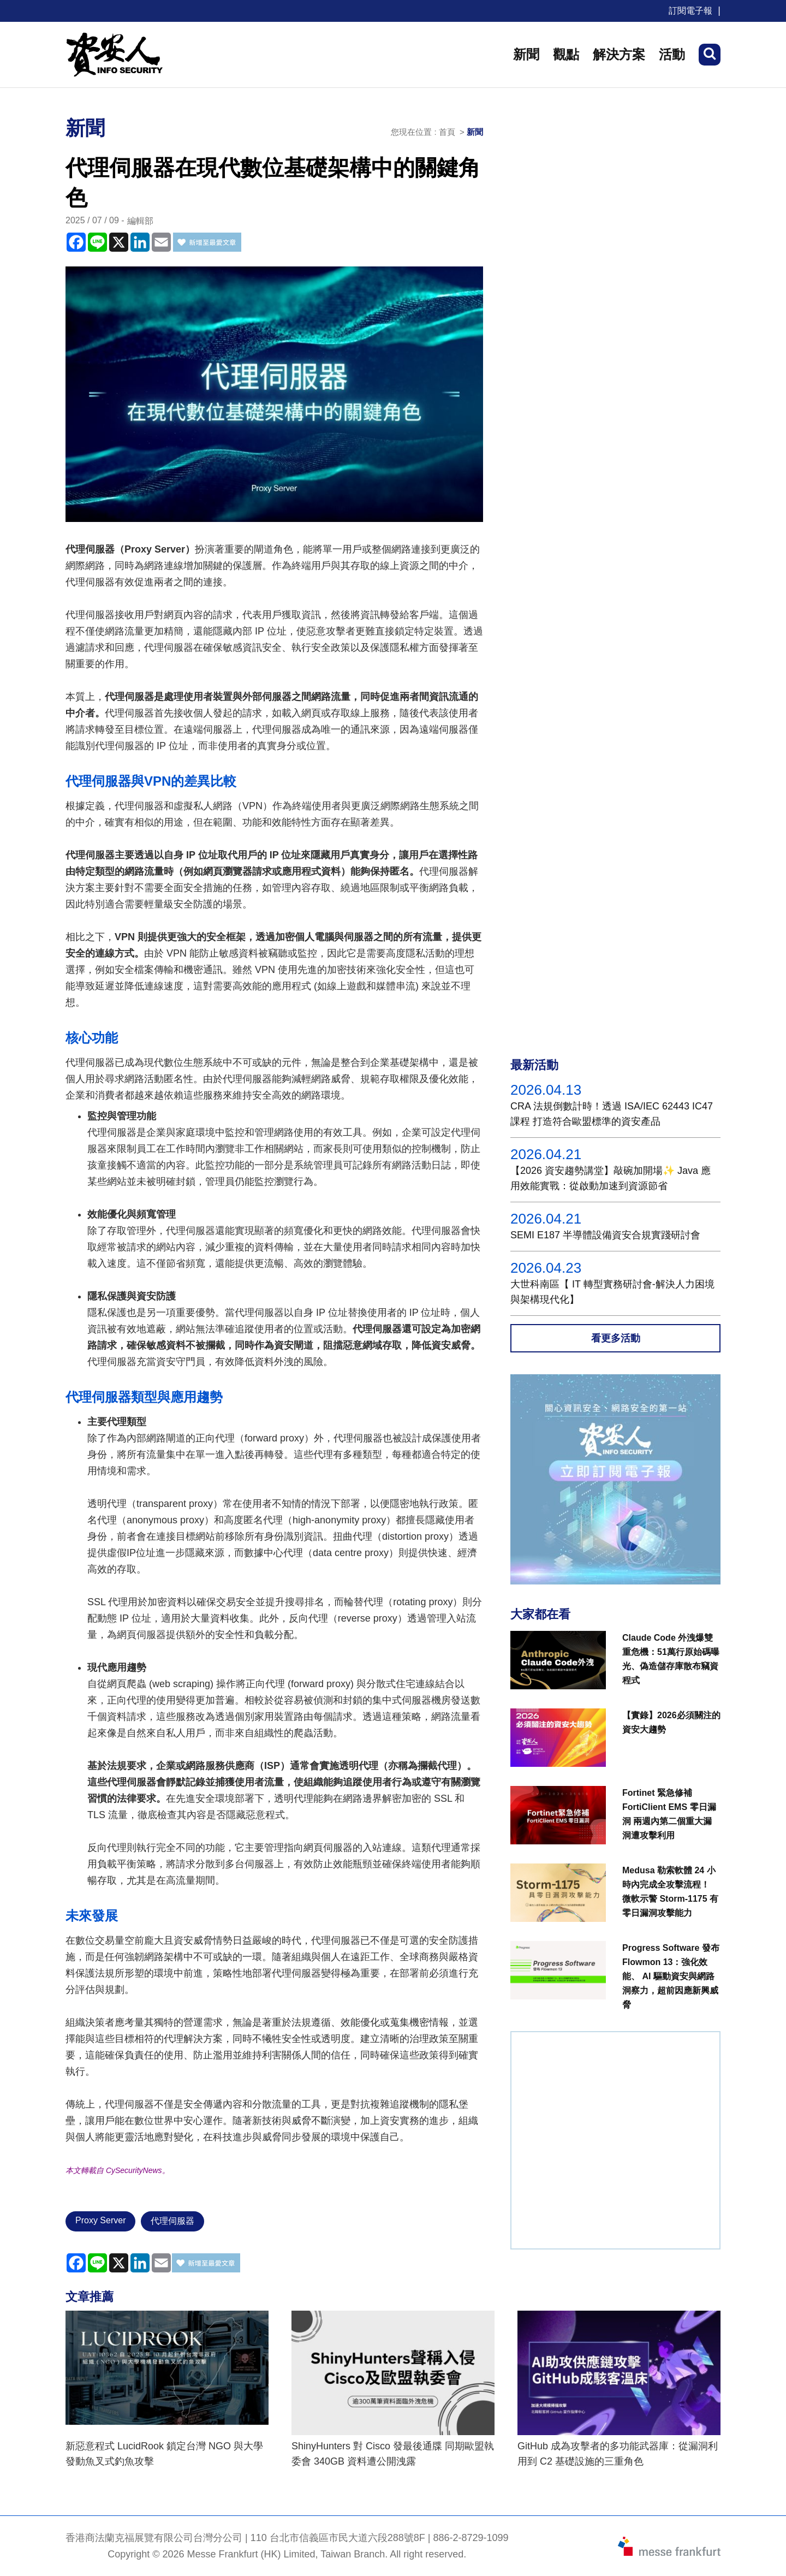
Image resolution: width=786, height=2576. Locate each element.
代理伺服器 (172, 2220)
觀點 (566, 54)
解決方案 (619, 54)
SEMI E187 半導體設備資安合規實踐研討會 (605, 1235)
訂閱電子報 (690, 10)
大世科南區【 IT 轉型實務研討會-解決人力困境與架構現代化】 (612, 1292)
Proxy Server (100, 2220)
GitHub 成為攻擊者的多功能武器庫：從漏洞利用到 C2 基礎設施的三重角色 (617, 2454)
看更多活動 (615, 1338)
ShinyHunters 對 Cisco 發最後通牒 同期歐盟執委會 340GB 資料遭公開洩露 (392, 2454)
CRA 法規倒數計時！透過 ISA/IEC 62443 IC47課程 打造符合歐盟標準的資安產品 (611, 1114)
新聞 (526, 54)
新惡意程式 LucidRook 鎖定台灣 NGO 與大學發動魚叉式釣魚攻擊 (164, 2454)
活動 (672, 54)
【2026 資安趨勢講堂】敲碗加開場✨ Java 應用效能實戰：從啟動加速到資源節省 (610, 1178)
